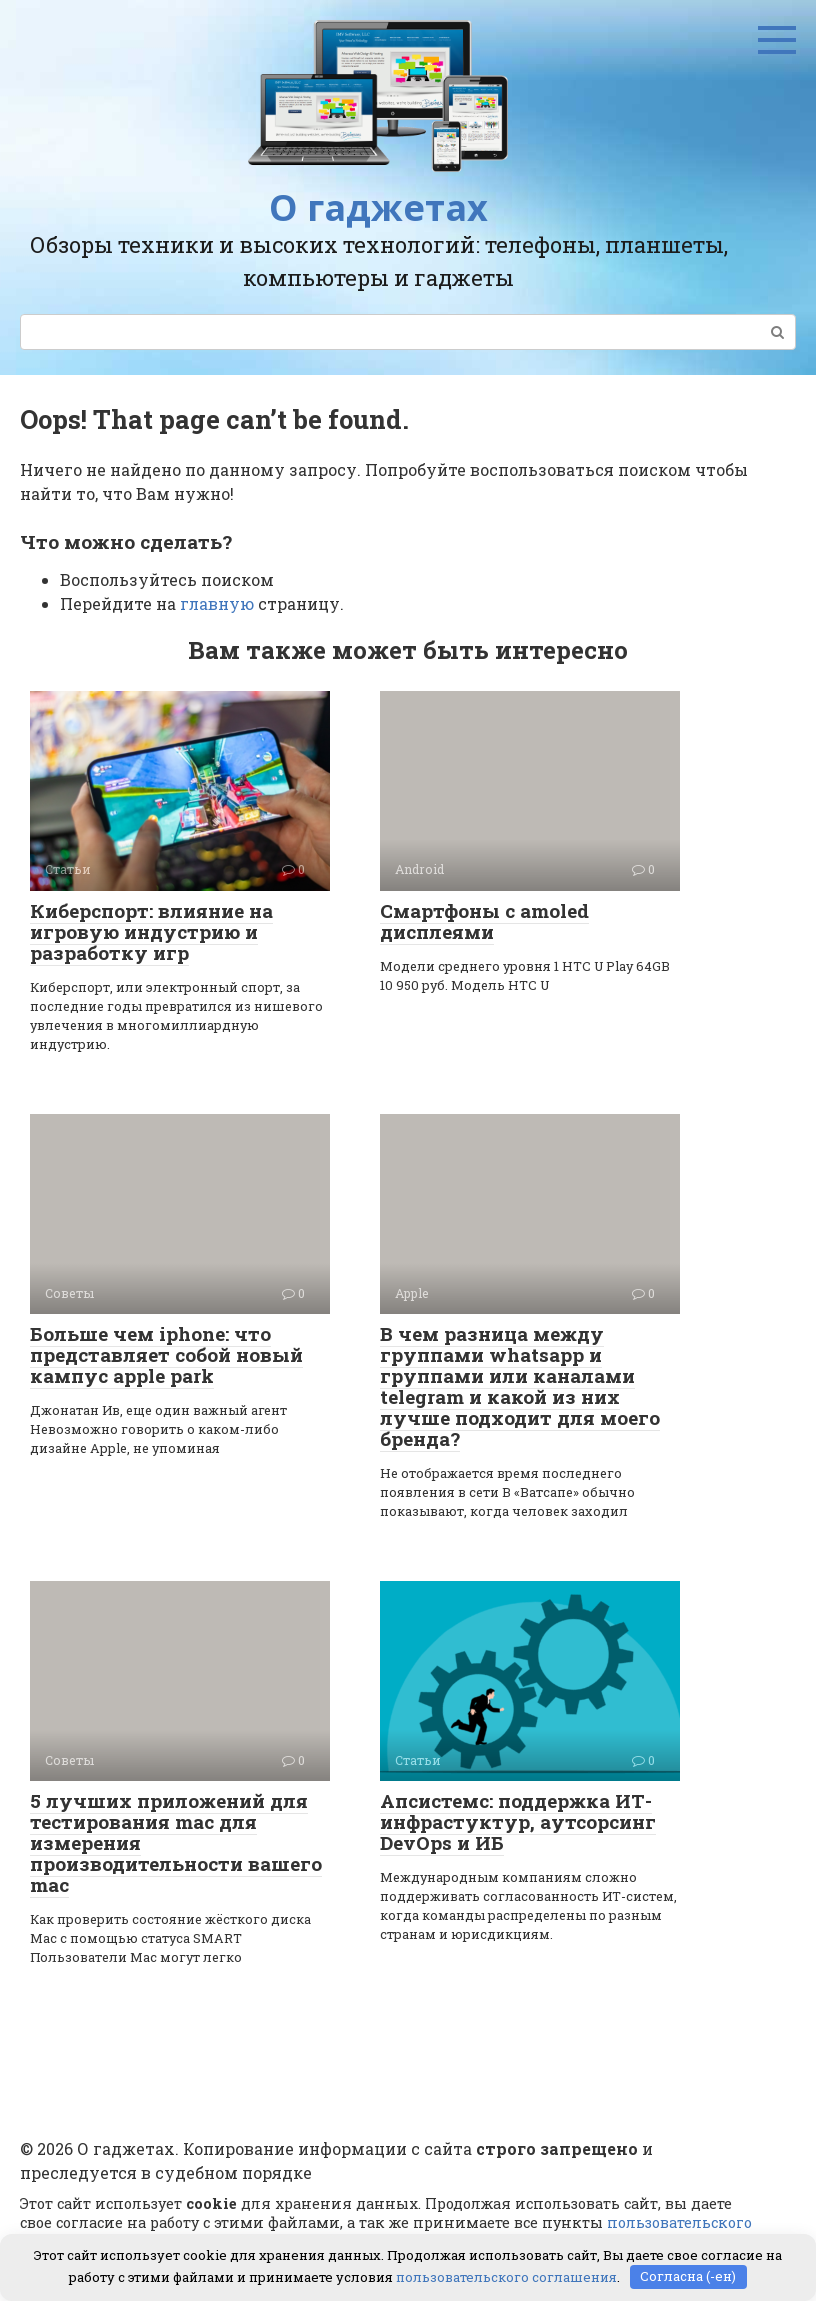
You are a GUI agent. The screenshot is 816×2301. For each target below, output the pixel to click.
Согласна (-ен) (688, 2276)
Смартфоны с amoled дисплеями (484, 921)
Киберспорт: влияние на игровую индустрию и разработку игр (151, 931)
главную (217, 603)
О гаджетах (378, 207)
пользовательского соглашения (506, 2276)
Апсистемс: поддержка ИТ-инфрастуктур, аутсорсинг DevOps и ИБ (518, 1821)
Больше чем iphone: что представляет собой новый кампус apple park (166, 1354)
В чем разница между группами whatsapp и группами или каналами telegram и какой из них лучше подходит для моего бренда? (520, 1385)
